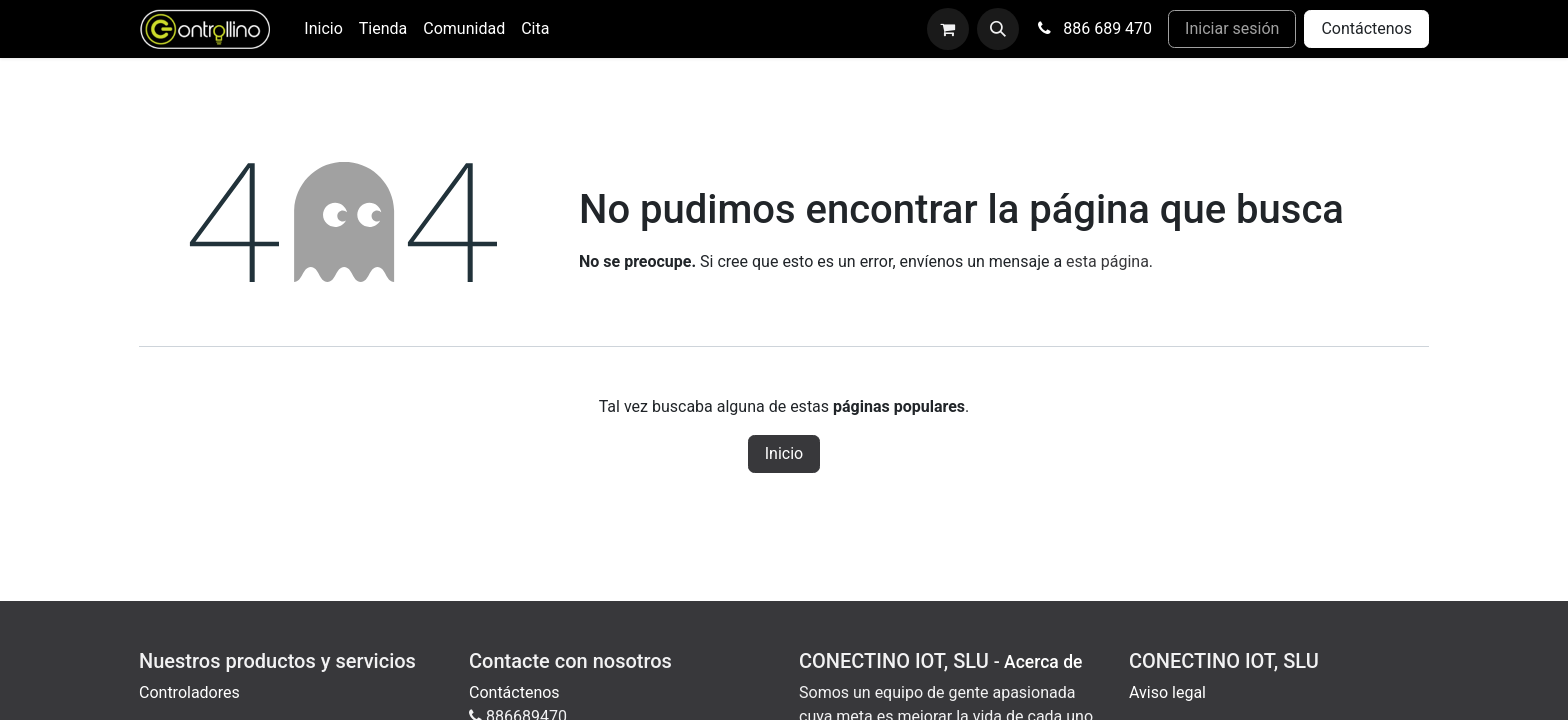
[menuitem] (323, 29)
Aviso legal (1167, 692)
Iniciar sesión (1232, 28)
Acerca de (1043, 662)
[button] (998, 29)
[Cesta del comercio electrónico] (948, 29)
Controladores (189, 692)
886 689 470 (1093, 28)
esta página (1107, 261)
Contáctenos (1366, 28)
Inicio (784, 453)
